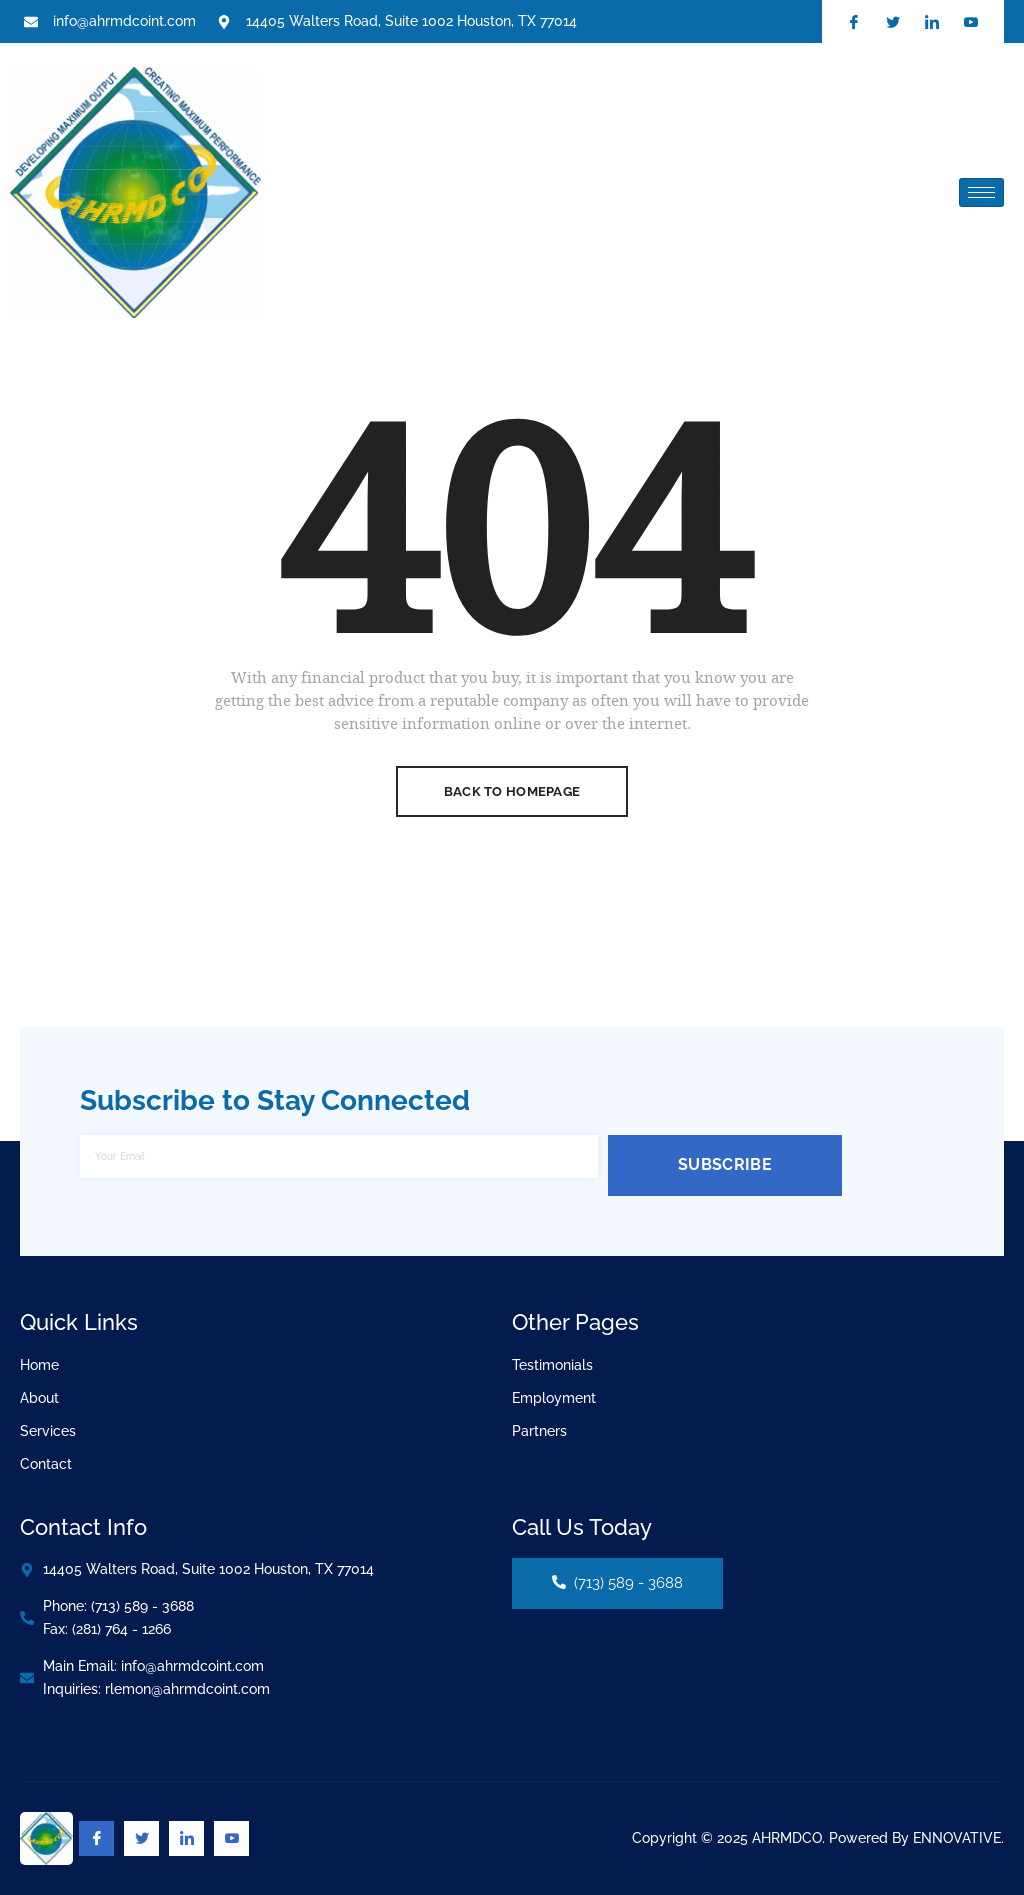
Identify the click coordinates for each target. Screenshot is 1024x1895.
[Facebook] (96, 1838)
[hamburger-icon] (981, 192)
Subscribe (725, 1164)
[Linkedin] (186, 1838)
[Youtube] (231, 1838)
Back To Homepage (512, 791)
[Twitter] (141, 1838)
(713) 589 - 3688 (617, 1583)
